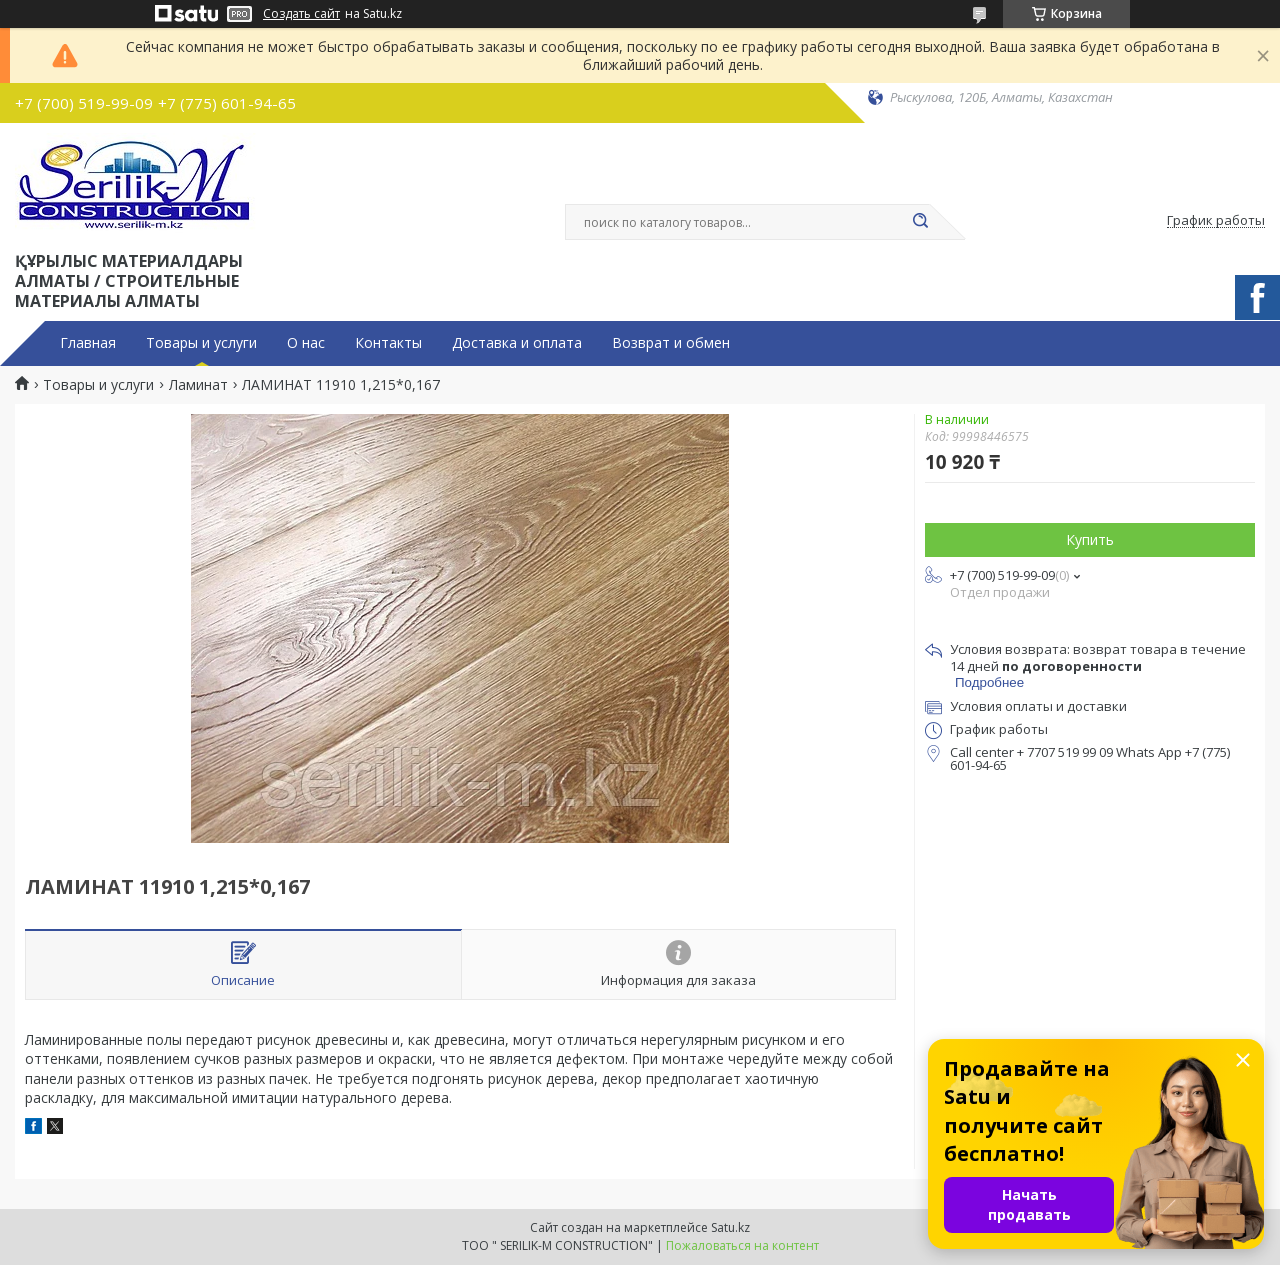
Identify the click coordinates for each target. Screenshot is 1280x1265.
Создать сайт (301, 14)
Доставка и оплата (517, 343)
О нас (306, 343)
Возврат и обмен (671, 343)
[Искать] (920, 222)
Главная (88, 343)
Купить (1090, 539)
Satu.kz (730, 1227)
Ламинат (198, 385)
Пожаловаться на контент (742, 1245)
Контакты (388, 343)
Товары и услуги (201, 343)
